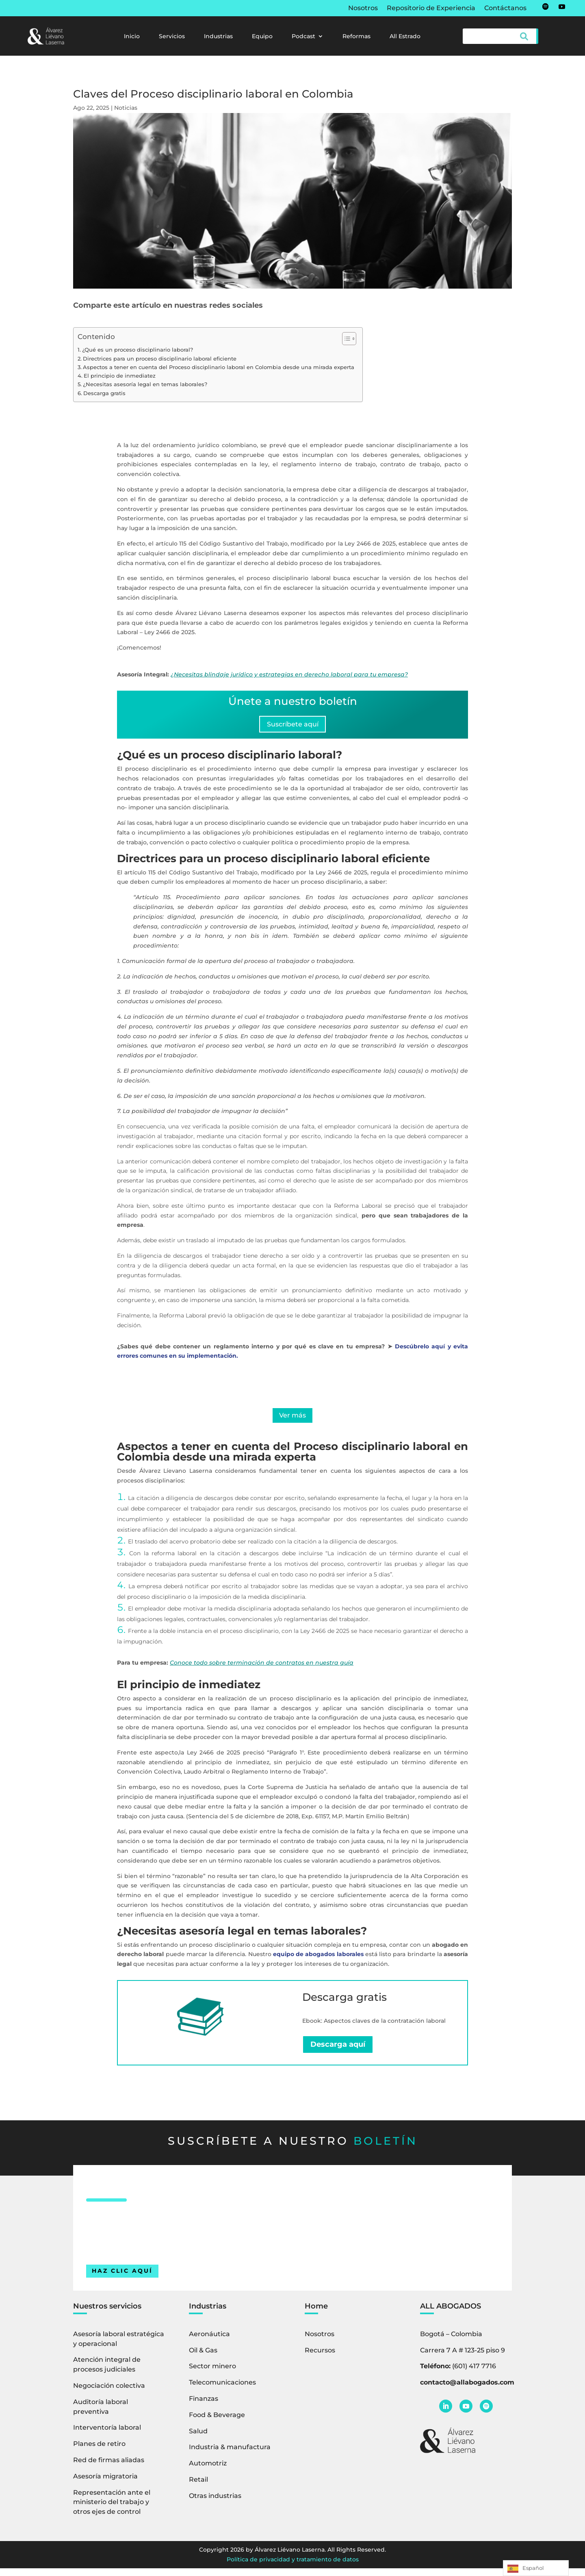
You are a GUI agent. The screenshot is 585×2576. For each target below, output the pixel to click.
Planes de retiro (99, 2451)
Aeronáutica (209, 2341)
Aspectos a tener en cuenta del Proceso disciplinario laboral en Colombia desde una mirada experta (218, 367)
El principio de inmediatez (120, 376)
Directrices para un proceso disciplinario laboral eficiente (159, 359)
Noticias (125, 107)
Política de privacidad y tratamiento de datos (293, 2566)
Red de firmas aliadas (108, 2467)
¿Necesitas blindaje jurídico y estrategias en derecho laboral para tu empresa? (289, 674)
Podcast (303, 36)
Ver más (292, 1421)
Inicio (132, 36)
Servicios (172, 36)
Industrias (218, 36)
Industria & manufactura (230, 2455)
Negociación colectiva (109, 2393)
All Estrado (405, 36)
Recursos (320, 2357)
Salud (198, 2438)
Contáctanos (505, 8)
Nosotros (363, 8)
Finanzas (203, 2406)
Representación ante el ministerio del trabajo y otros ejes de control (111, 2509)
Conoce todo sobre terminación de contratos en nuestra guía (261, 1670)
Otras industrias (215, 2503)
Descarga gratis (104, 393)
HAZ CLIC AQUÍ (122, 2278)
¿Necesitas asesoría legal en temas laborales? (145, 384)
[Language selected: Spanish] (536, 2568)
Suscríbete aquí (292, 726)
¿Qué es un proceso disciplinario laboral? (137, 350)
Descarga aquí (337, 2052)
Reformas (356, 36)
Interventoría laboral (107, 2435)
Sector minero (212, 2374)
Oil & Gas (203, 2357)
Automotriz (208, 2470)
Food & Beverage (217, 2422)
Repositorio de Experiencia (431, 8)
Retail (198, 2487)
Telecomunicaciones (222, 2389)
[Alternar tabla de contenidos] (345, 339)
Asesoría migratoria (105, 2483)
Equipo (262, 36)
